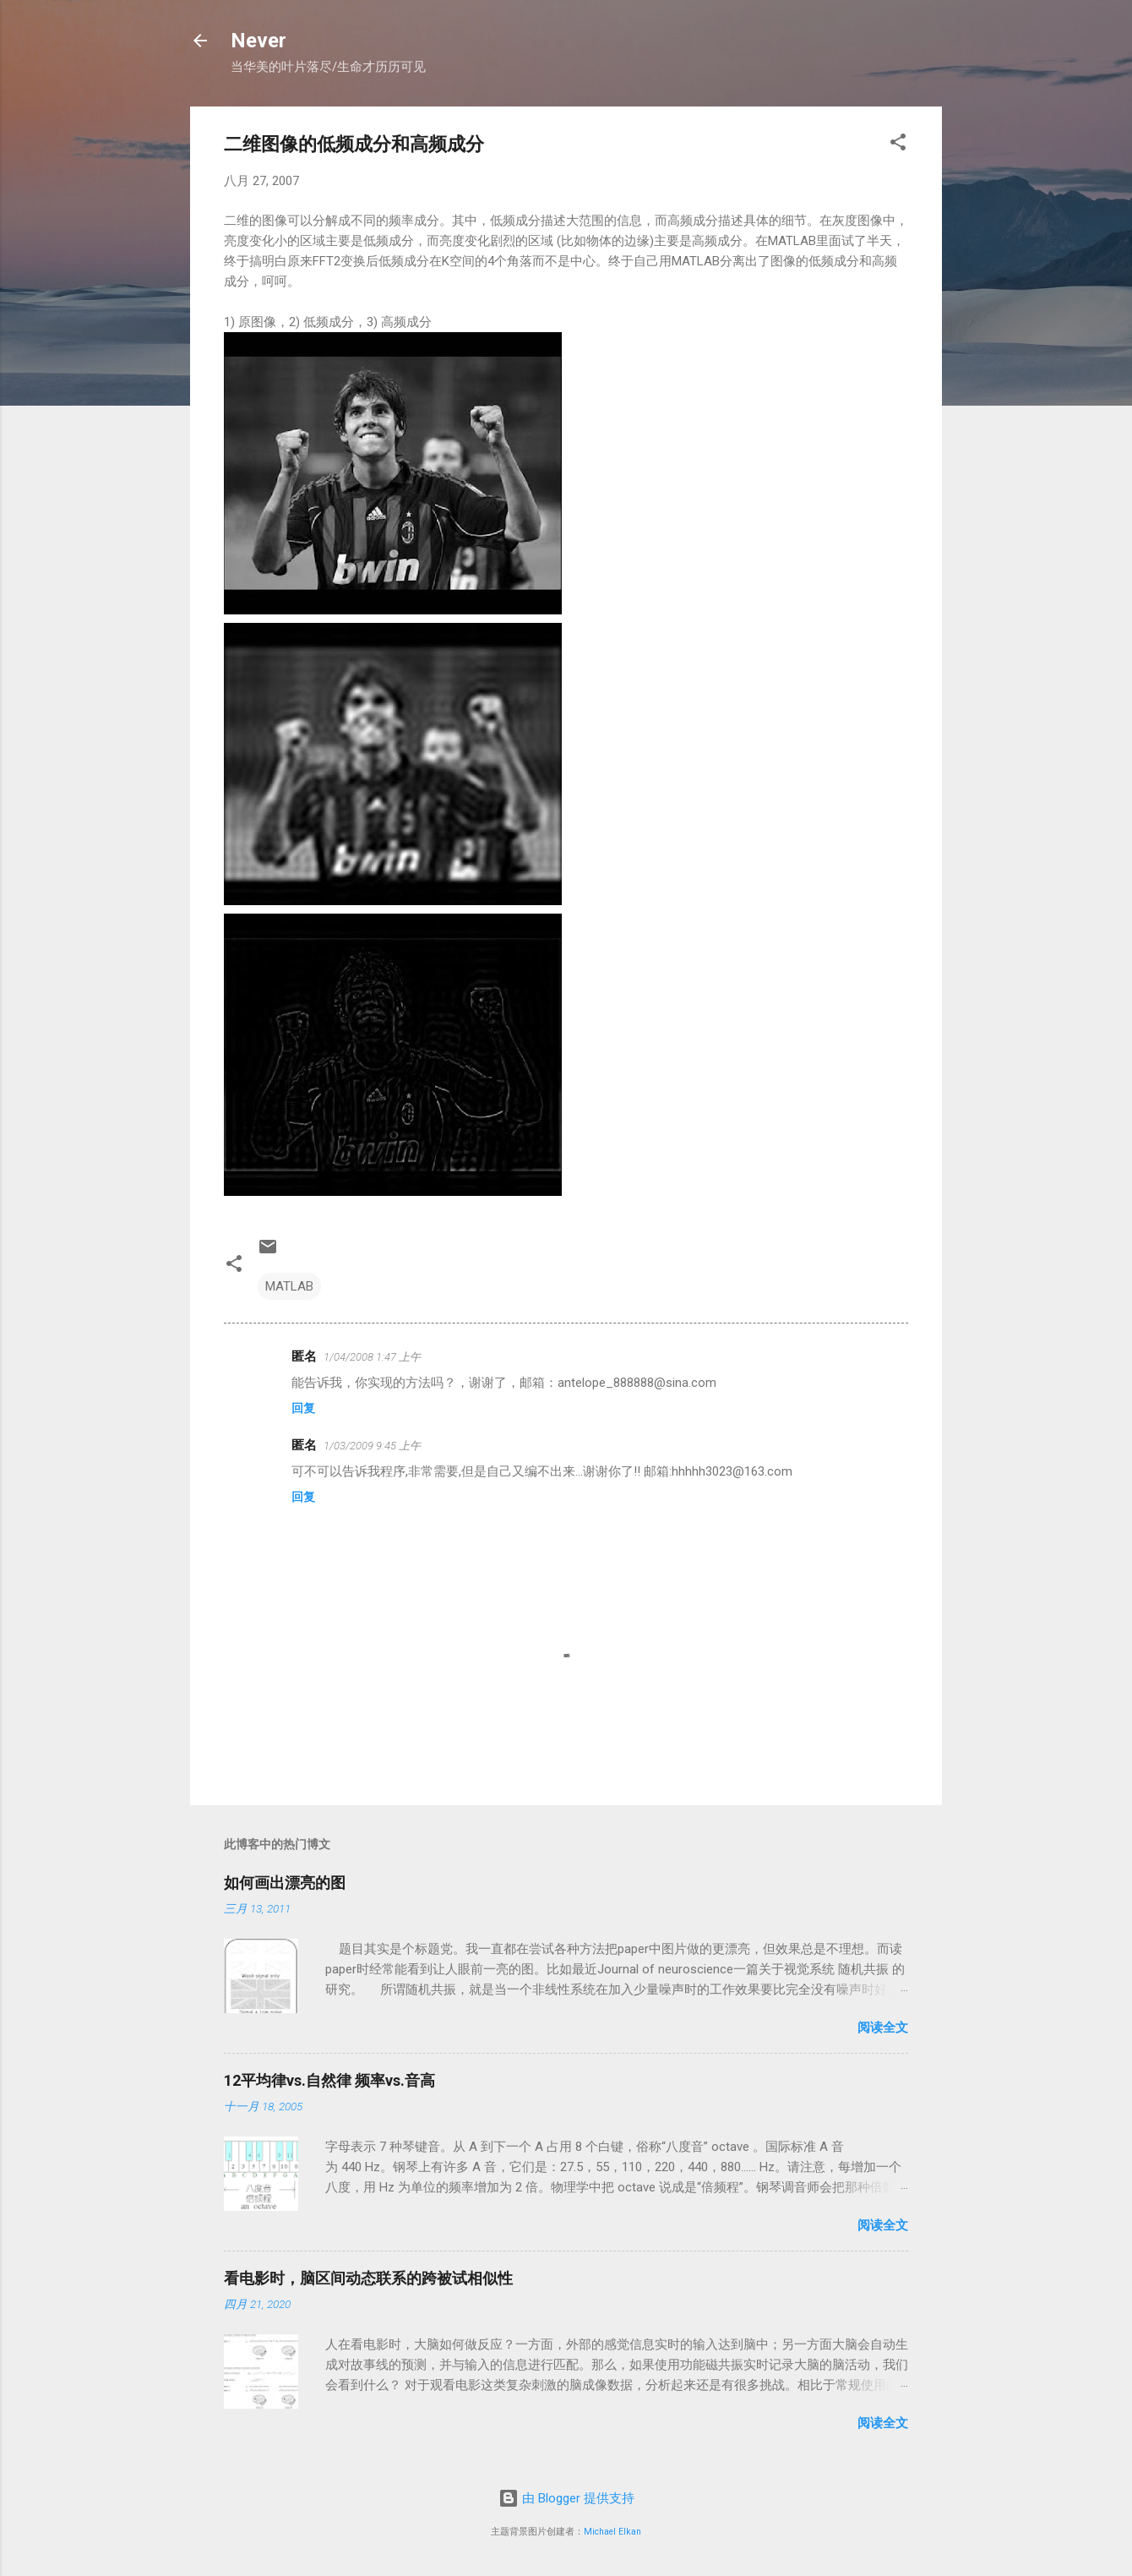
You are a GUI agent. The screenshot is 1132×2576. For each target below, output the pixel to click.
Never (258, 40)
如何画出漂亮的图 (285, 1882)
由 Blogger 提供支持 (566, 2498)
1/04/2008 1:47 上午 (372, 1357)
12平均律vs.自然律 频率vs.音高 (329, 2080)
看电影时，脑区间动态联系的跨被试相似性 (368, 2278)
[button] (898, 145)
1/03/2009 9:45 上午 (372, 1445)
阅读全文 (882, 2027)
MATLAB (289, 1286)
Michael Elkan (612, 2531)
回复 (303, 1408)
